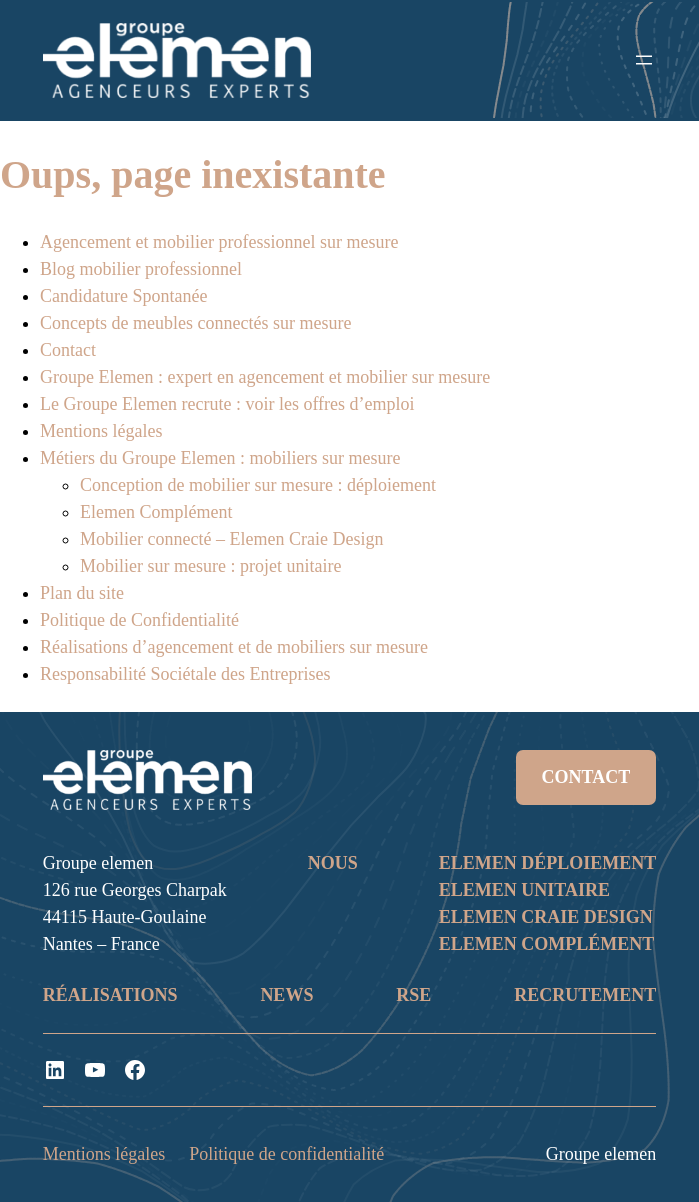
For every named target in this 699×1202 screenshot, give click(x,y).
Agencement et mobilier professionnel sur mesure (219, 242)
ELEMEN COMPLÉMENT (547, 944)
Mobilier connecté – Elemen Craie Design (231, 539)
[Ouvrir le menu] (644, 60)
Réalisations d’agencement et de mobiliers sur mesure (234, 647)
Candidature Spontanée (123, 296)
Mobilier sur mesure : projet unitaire (210, 566)
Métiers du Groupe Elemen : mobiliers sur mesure (220, 458)
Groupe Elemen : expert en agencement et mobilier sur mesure (265, 377)
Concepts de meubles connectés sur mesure (195, 323)
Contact (68, 350)
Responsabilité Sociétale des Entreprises (185, 674)
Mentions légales (101, 431)
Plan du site (82, 593)
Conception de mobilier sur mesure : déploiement (258, 485)
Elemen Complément (156, 512)
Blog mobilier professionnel (141, 269)
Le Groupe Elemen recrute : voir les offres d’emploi (227, 404)
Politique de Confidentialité (139, 620)
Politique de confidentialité (286, 1154)
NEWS (286, 995)
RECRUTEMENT (585, 995)
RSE (413, 995)
